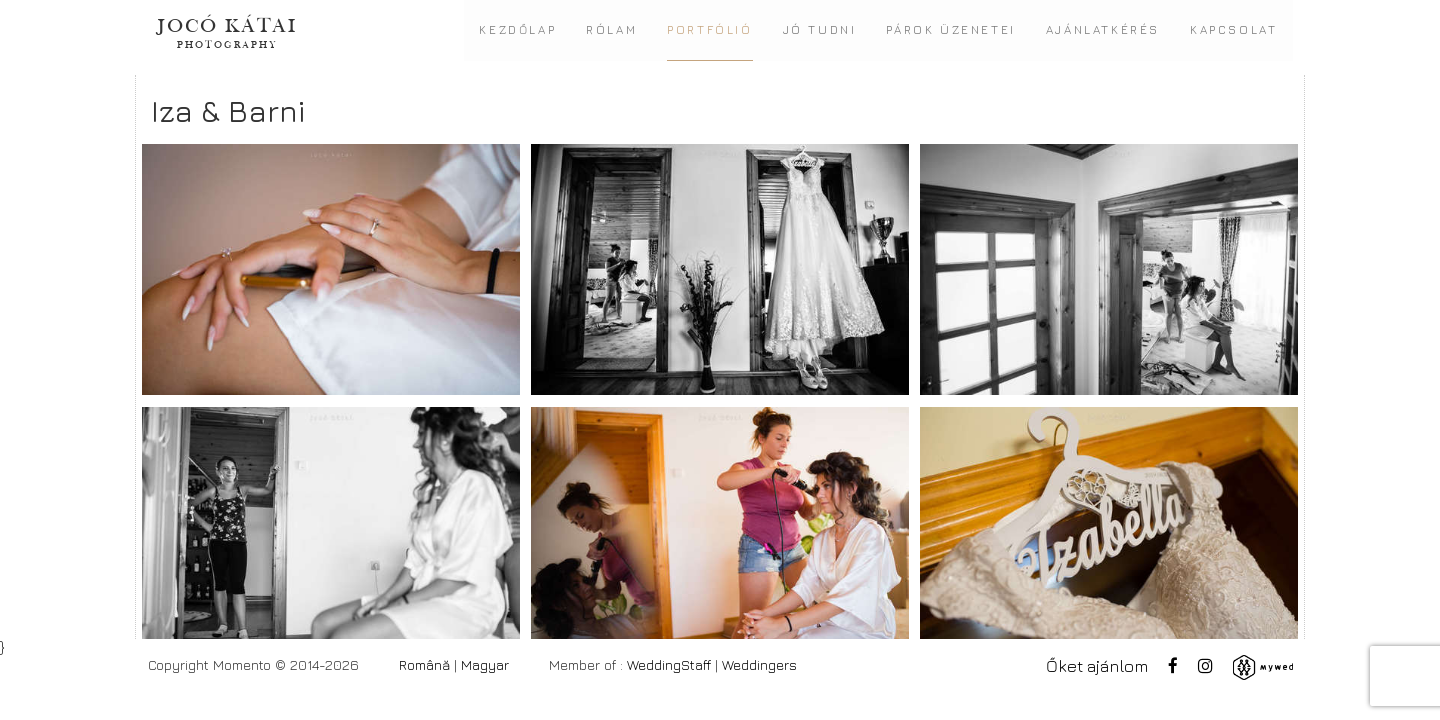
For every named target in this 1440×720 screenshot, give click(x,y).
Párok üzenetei (950, 30)
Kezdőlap (517, 30)
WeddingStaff (669, 664)
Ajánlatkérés (1103, 30)
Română (424, 664)
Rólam (611, 30)
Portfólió (709, 30)
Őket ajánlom (1097, 666)
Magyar (485, 664)
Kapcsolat (1233, 30)
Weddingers (759, 664)
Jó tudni (820, 30)
